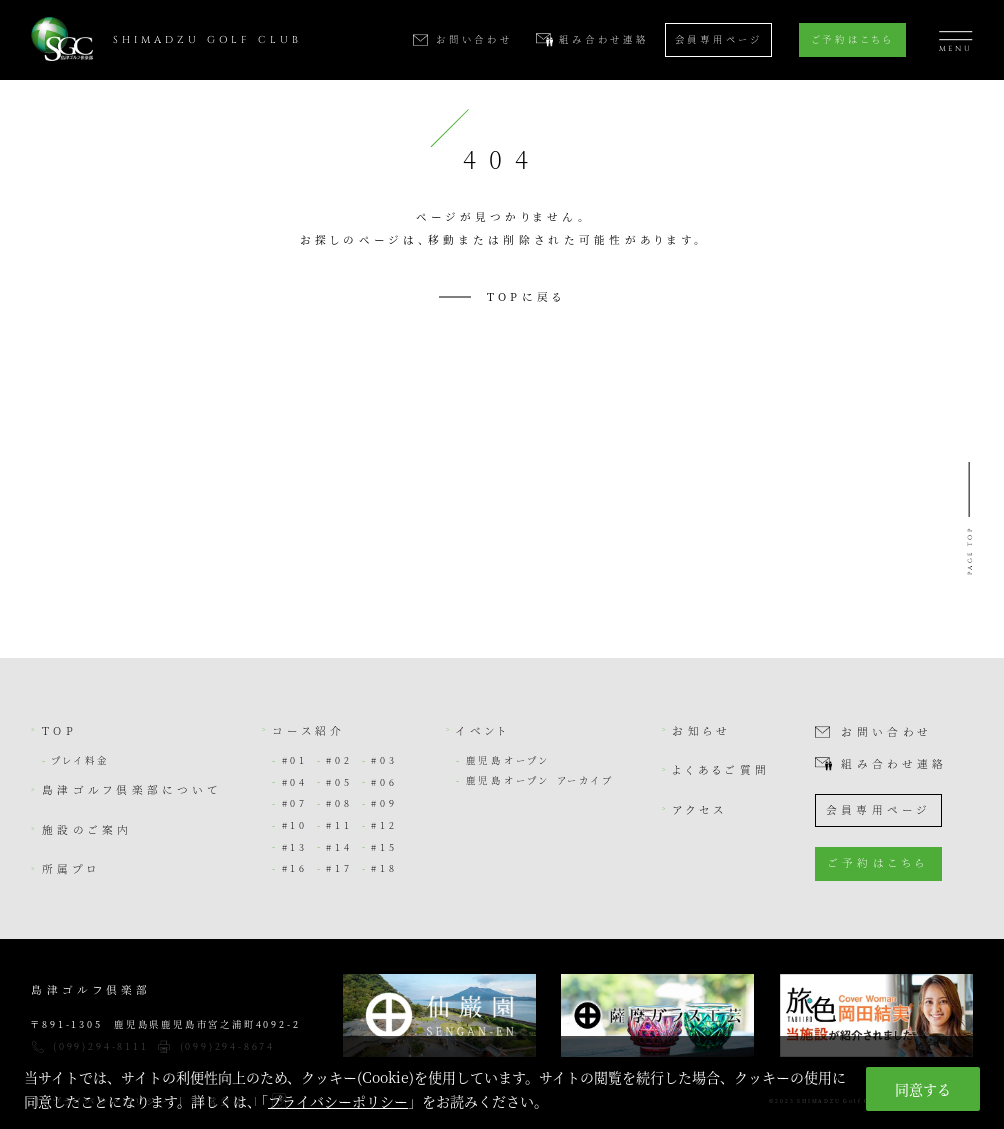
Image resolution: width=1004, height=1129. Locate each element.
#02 (339, 760)
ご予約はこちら (852, 39)
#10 (295, 825)
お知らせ (701, 730)
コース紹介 (308, 730)
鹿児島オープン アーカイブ (540, 780)
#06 (384, 782)
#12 (384, 825)
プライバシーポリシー (338, 1101)
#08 (339, 803)
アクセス (699, 809)
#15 (384, 847)
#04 (295, 782)
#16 (295, 868)
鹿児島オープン (508, 760)
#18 (384, 868)
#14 (339, 847)
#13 (295, 847)
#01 (295, 760)
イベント (483, 730)
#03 (384, 760)
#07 (295, 803)
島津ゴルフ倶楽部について (131, 789)
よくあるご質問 (721, 769)
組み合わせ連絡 (894, 764)
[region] (502, 1082)
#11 (339, 825)
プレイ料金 (80, 760)
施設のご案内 (87, 829)
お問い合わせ (886, 732)
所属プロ (71, 868)
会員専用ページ (718, 39)
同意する (923, 1089)
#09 (384, 803)
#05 (339, 782)
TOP (59, 730)
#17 (339, 868)
